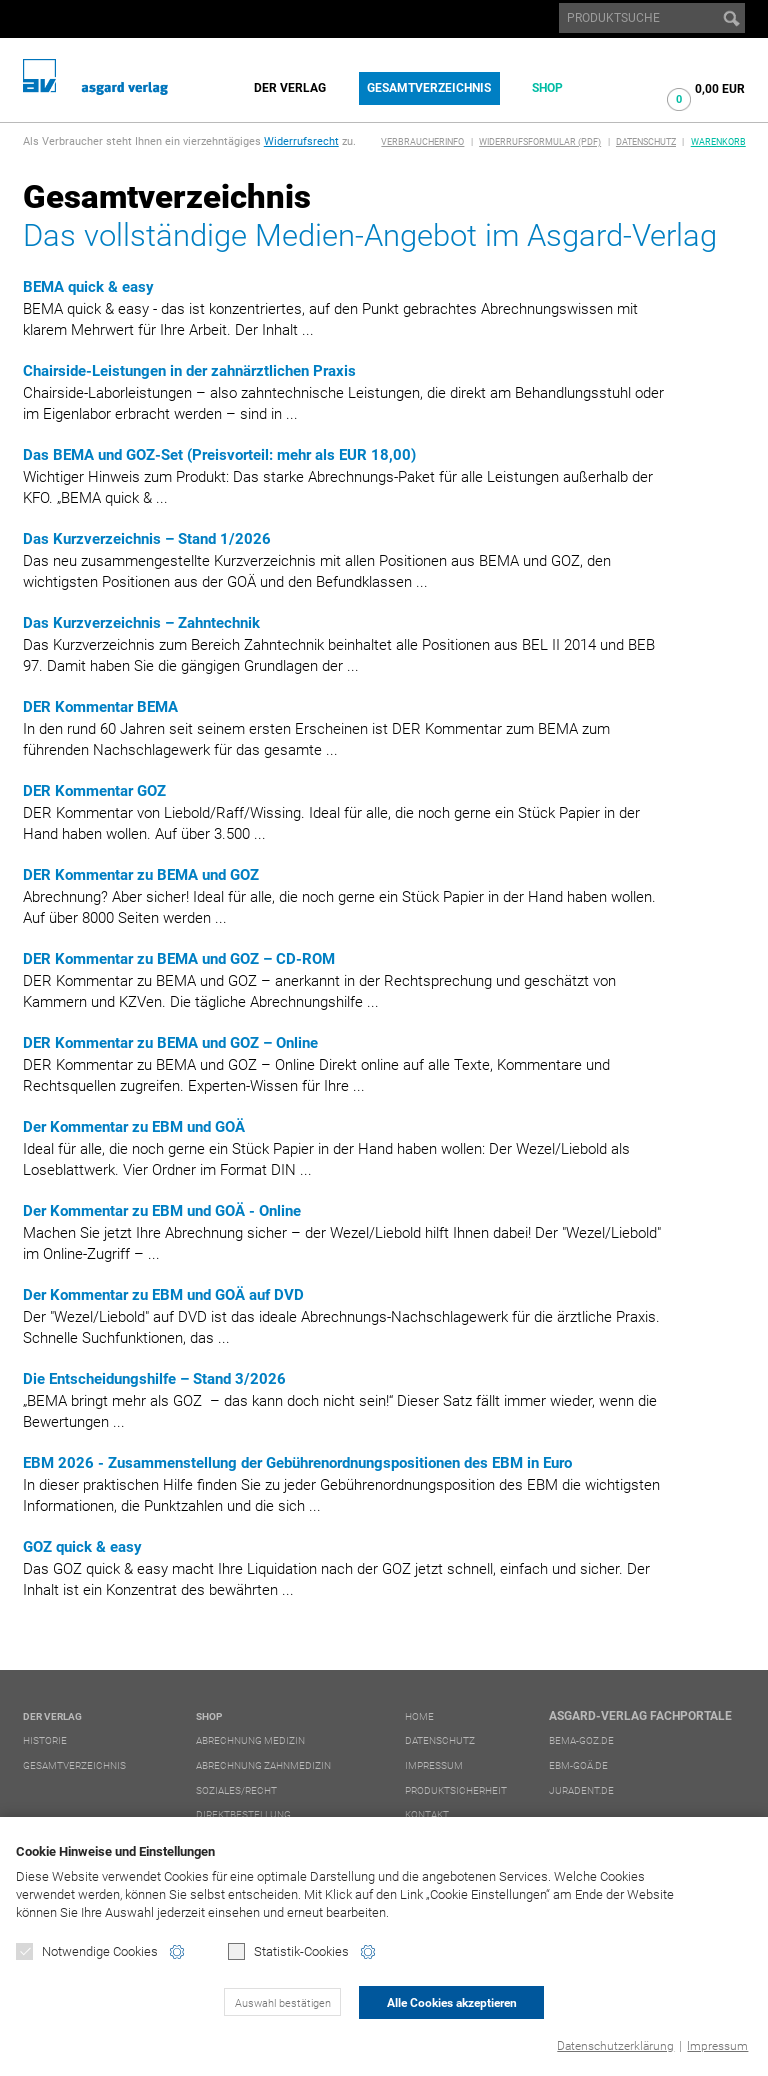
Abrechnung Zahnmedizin (263, 1765)
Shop (547, 88)
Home (419, 1716)
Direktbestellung (243, 1814)
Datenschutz (646, 142)
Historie (45, 1740)
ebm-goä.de (578, 1765)
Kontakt (427, 1814)
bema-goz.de (581, 1740)
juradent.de (581, 1790)
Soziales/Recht (236, 1790)
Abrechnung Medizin (250, 1740)
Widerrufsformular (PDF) (540, 142)
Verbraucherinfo (422, 142)
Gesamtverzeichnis (429, 88)
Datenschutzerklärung (615, 2046)
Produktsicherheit (456, 1790)
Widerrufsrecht (301, 141)
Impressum (717, 2046)
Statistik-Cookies (288, 1951)
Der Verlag (290, 88)
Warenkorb (718, 142)
